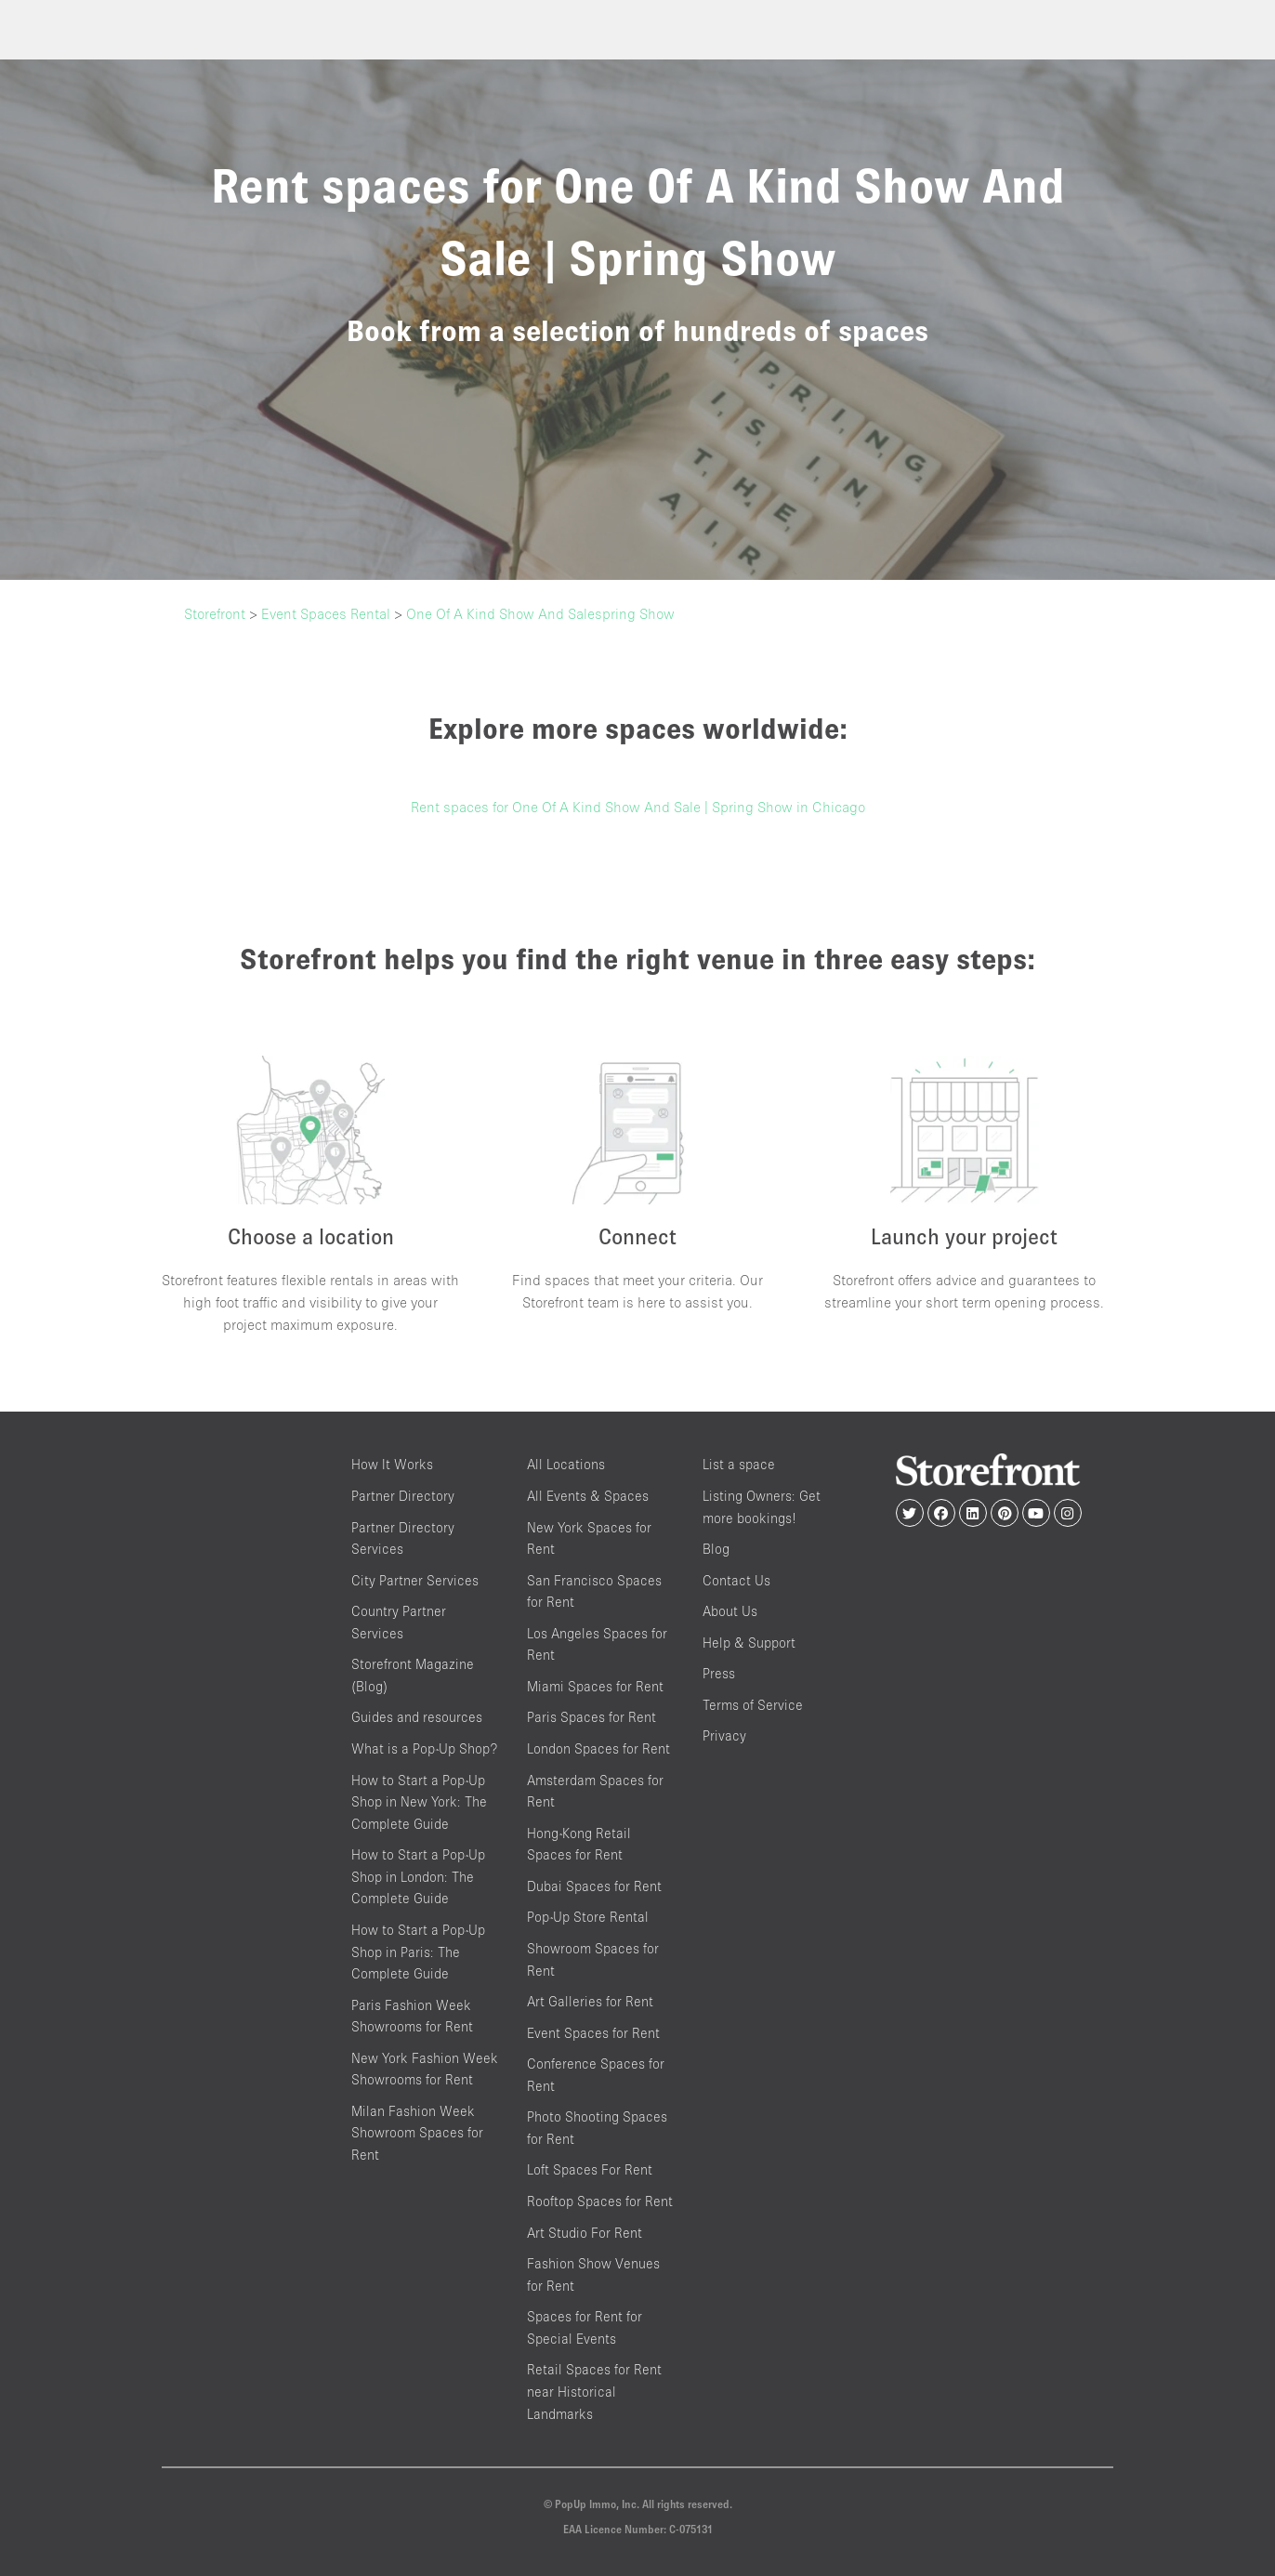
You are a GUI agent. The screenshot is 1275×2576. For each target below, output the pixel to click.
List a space (739, 1465)
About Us (730, 1612)
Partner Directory (402, 1496)
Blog (716, 1549)
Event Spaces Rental (325, 613)
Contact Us (736, 1580)
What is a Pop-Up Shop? (424, 1748)
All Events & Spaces (588, 1496)
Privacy (724, 1736)
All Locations (566, 1465)
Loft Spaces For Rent (589, 2170)
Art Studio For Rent (584, 2233)
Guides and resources (416, 1718)
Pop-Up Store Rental (588, 1917)
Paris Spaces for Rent (591, 1718)
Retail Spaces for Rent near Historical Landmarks (594, 2392)
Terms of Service (753, 1705)
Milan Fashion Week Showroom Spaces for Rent (417, 2132)
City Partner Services (415, 1580)
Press (719, 1674)
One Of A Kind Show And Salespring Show (540, 613)
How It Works (392, 1465)
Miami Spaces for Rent (595, 1686)
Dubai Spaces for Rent (594, 1886)
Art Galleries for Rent (590, 2001)
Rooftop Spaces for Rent (600, 2201)
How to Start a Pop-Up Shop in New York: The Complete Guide (419, 1802)
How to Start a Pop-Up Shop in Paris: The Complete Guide (418, 1951)
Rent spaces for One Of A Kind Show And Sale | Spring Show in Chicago (638, 806)
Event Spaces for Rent (593, 2033)
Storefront (214, 613)
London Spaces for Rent (598, 1748)
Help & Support (749, 1642)
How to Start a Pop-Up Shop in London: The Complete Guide (418, 1877)
